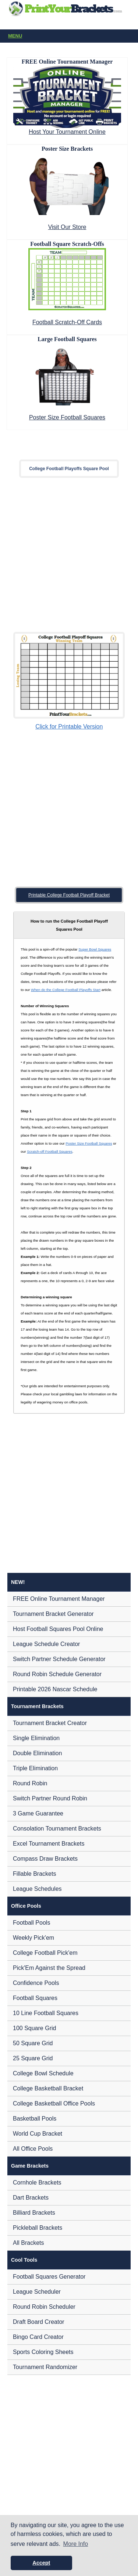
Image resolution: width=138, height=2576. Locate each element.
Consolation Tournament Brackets (57, 1828)
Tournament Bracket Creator (50, 1723)
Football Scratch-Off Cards (67, 322)
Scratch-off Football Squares (49, 1151)
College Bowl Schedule (43, 2073)
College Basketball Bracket (48, 2088)
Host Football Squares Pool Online (58, 1629)
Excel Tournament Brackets (48, 1843)
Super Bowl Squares (94, 949)
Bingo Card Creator (38, 2337)
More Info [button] (75, 2544)
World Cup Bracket (37, 2133)
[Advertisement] (69, 555)
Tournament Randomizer (45, 2367)
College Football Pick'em (45, 1953)
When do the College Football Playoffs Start (65, 990)
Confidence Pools (36, 1983)
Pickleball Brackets (37, 2228)
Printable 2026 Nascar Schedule (55, 1689)
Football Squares (35, 1998)
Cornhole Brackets (37, 2182)
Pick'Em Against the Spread (49, 1968)
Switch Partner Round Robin (50, 1798)
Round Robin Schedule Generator (57, 1674)
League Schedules (37, 1889)
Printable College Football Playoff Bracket (69, 895)
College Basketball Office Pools (54, 2103)
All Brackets (28, 2243)
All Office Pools (33, 2149)
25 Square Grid (33, 2058)
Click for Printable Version (69, 726)
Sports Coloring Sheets (43, 2352)
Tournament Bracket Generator (53, 1614)
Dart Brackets (31, 2197)
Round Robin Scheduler (44, 2307)
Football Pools (31, 1923)
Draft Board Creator (38, 2322)
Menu (70, 36)
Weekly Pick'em (33, 1938)
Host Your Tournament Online (67, 132)
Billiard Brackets (34, 2213)
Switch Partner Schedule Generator (59, 1659)
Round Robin (30, 1783)
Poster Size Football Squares (67, 417)
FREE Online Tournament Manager (59, 1599)
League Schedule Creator (46, 1644)
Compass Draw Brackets (45, 1859)
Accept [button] (41, 2563)
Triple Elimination (35, 1768)
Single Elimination (36, 1738)
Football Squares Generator (49, 2276)
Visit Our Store (67, 227)
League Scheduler (37, 2292)
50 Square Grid (33, 2043)
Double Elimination (37, 1753)
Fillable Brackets (34, 1874)
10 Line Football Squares (45, 2013)
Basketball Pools (34, 2118)
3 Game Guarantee (38, 1813)
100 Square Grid (34, 2028)
